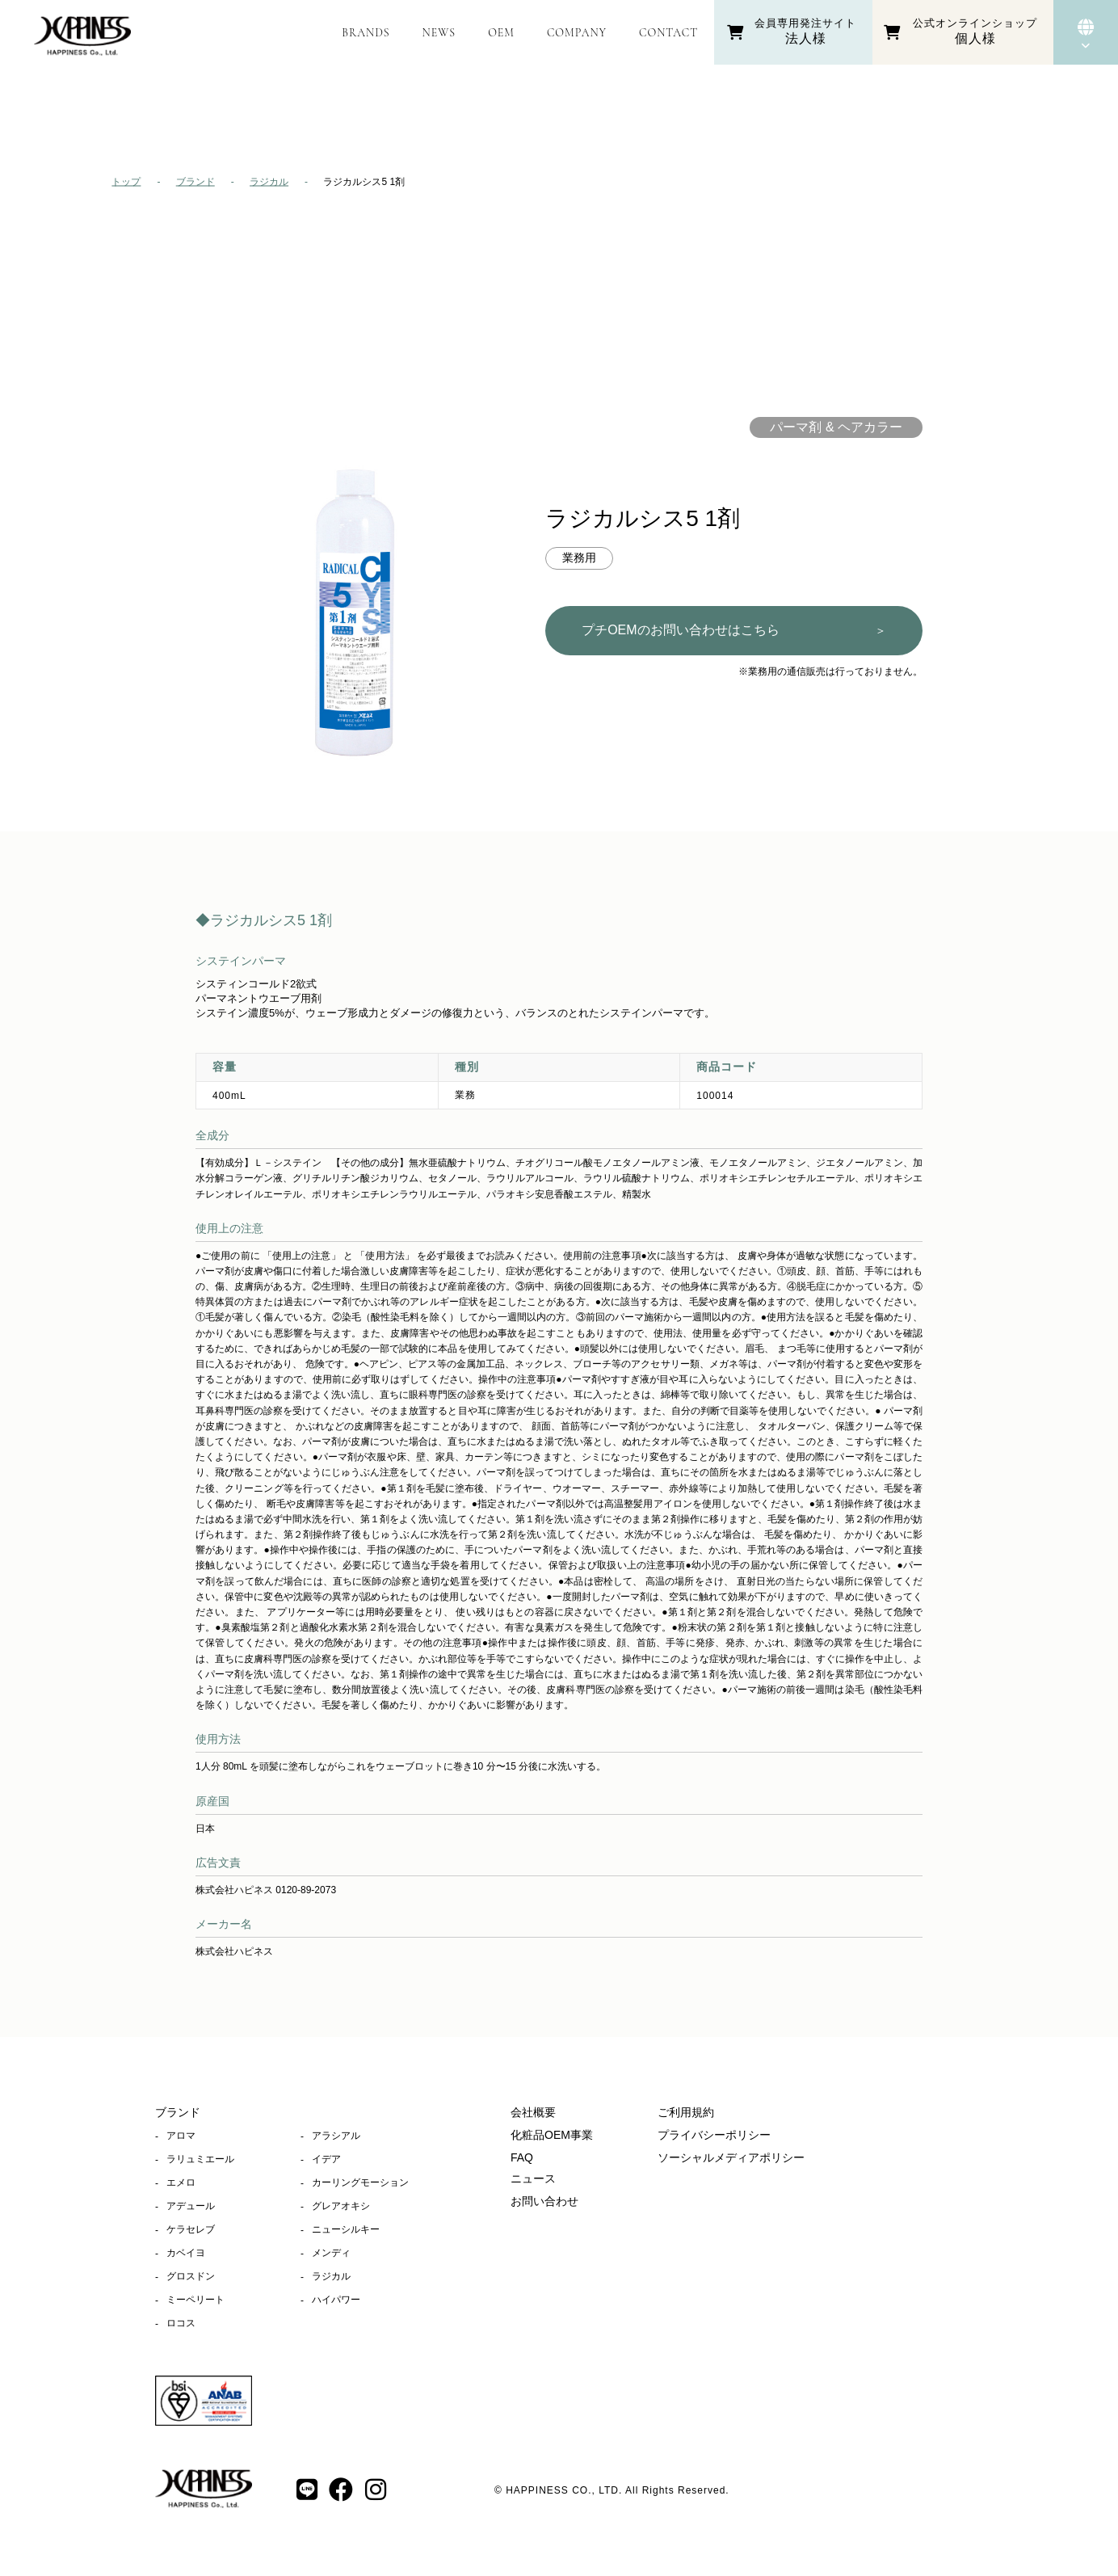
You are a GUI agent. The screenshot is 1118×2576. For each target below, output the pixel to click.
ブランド (195, 181)
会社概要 (533, 2112)
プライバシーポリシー (714, 2134)
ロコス (180, 2323)
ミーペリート (195, 2299)
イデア (326, 2159)
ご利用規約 (686, 2112)
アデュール (190, 2206)
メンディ (331, 2252)
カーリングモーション (360, 2182)
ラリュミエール (200, 2159)
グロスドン (190, 2276)
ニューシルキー (346, 2229)
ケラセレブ (190, 2229)
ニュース (533, 2178)
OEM (501, 33)
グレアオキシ (341, 2206)
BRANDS (365, 33)
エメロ (180, 2182)
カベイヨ (185, 2252)
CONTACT (668, 33)
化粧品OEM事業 (552, 2134)
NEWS (439, 33)
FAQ (522, 2157)
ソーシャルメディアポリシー (731, 2157)
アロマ (180, 2135)
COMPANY (577, 33)
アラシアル (336, 2135)
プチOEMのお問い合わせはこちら (734, 630)
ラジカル (269, 181)
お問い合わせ (544, 2201)
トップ (126, 181)
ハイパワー (336, 2299)
